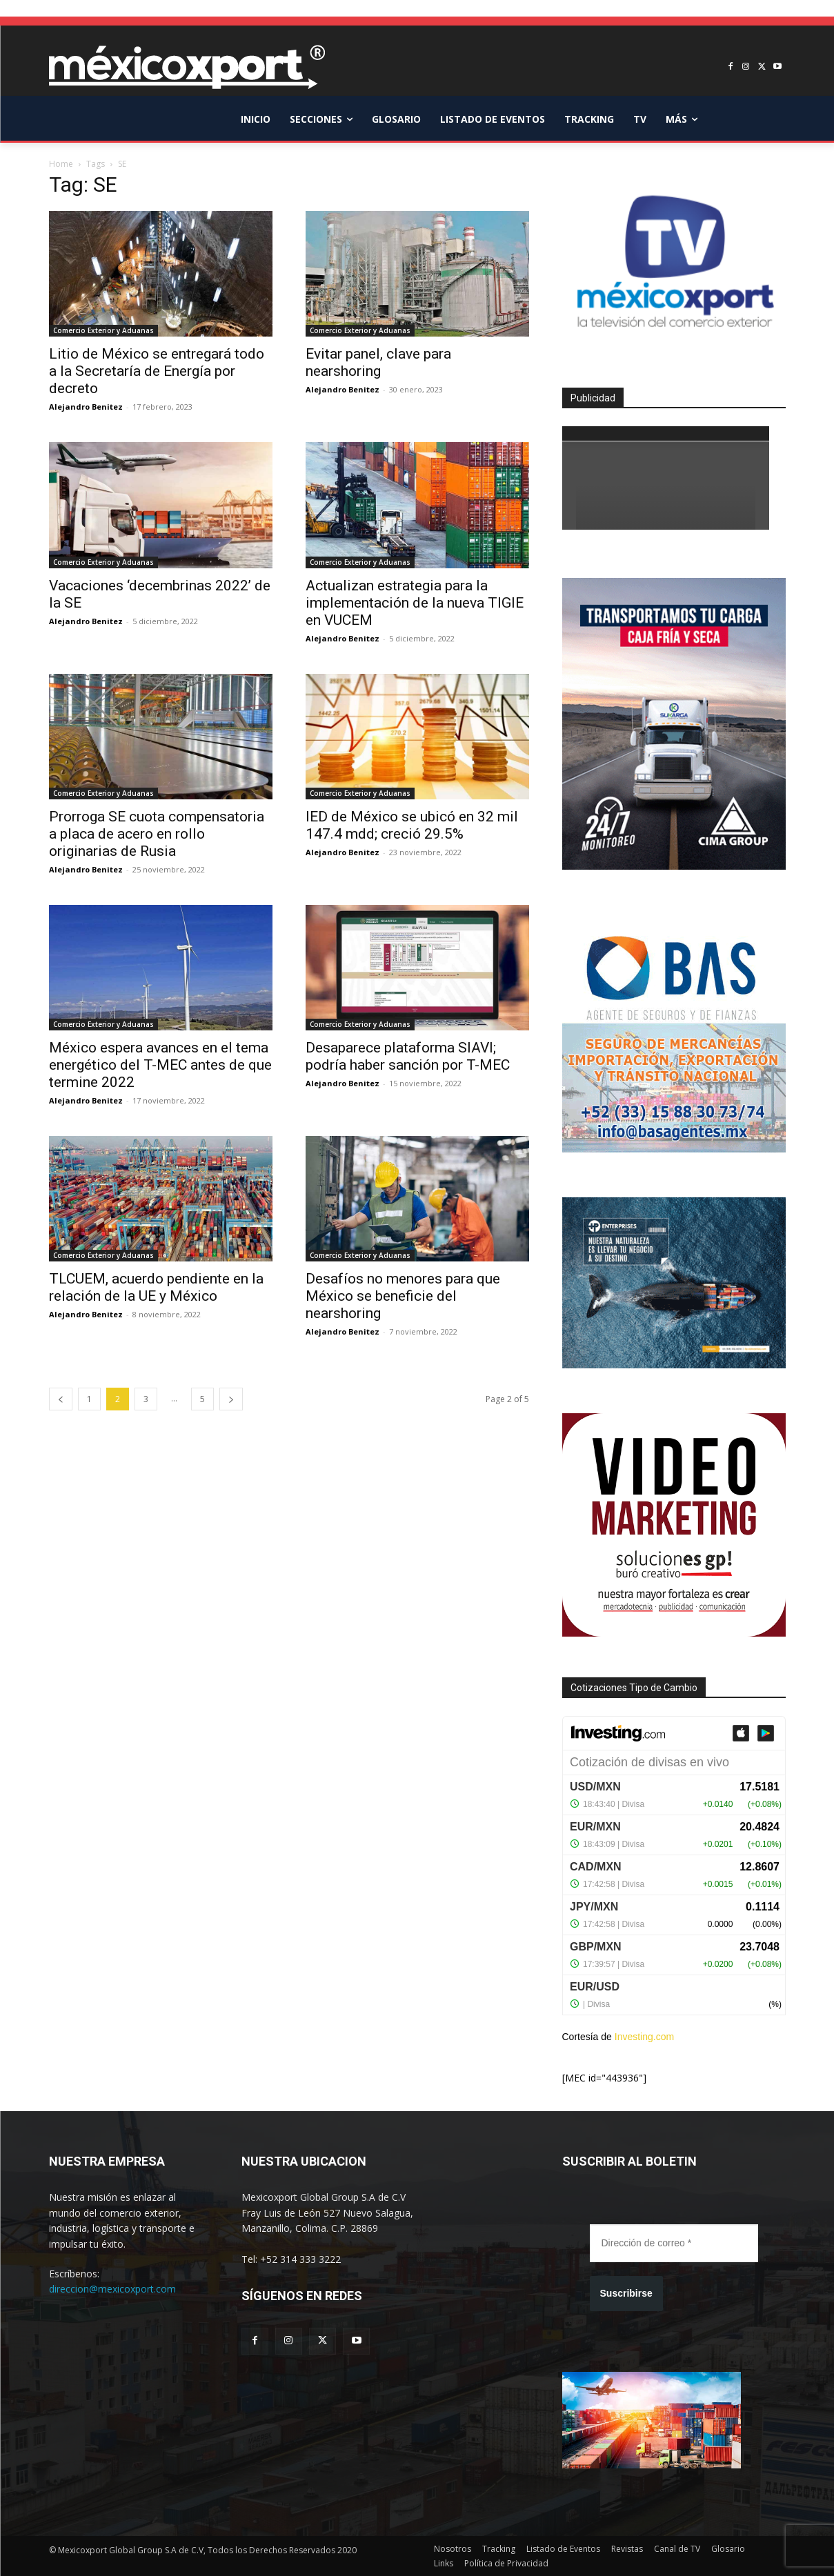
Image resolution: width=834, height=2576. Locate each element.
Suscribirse (626, 2293)
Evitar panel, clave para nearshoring (378, 362)
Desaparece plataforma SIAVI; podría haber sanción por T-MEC (408, 1056)
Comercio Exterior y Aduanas (103, 330)
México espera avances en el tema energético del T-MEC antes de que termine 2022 (160, 1064)
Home (61, 164)
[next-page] (231, 1399)
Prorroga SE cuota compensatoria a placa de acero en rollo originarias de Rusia (156, 833)
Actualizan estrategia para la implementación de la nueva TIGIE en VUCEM (415, 602)
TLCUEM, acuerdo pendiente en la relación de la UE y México (156, 1287)
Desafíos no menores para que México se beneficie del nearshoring (403, 1295)
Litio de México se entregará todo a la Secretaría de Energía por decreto (156, 371)
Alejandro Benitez (86, 406)
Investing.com (644, 2036)
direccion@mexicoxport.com (112, 2288)
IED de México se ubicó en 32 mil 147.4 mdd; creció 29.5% (412, 825)
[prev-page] (60, 1399)
